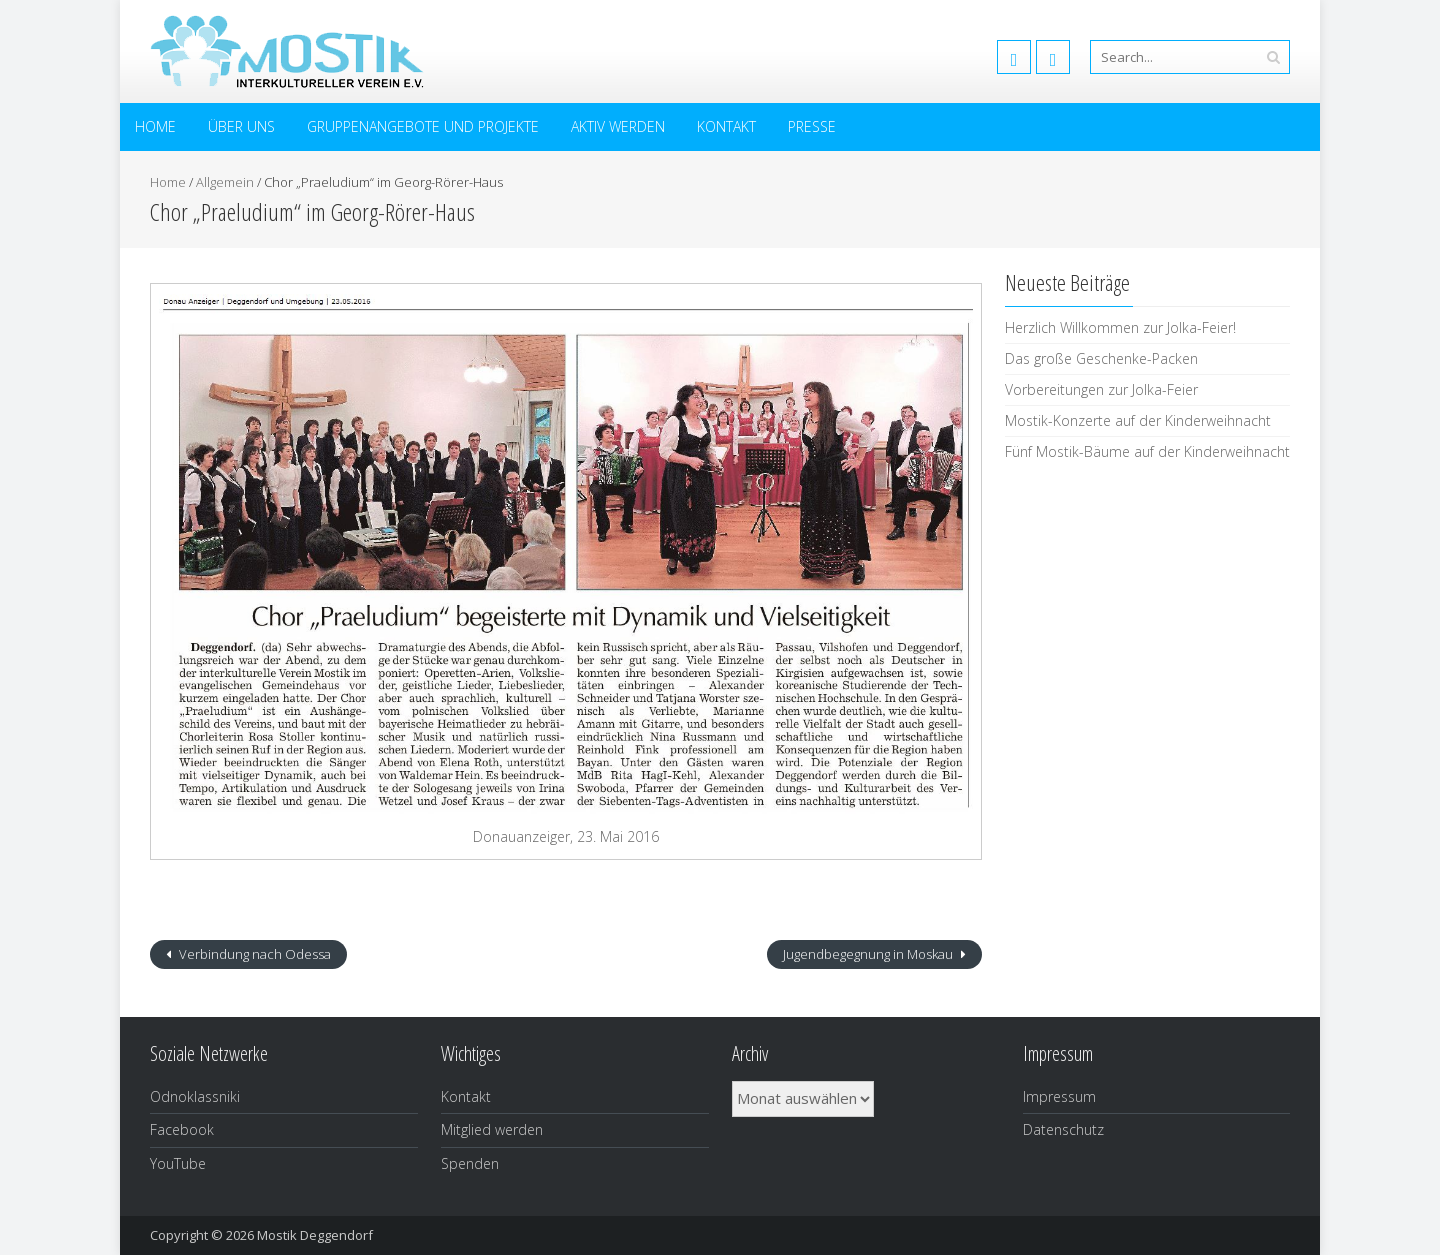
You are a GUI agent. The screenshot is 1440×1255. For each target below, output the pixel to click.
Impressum (1059, 1096)
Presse (812, 126)
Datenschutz (1063, 1129)
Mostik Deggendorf (315, 1235)
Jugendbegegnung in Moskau (869, 954)
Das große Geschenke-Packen (1101, 358)
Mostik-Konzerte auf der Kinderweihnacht (1138, 420)
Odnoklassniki (195, 1096)
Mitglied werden (492, 1129)
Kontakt (726, 126)
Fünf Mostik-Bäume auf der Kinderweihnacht (1147, 451)
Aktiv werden (618, 126)
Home (155, 126)
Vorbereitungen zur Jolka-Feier (1101, 389)
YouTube (178, 1163)
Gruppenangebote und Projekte (423, 126)
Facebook (182, 1129)
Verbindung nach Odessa (253, 954)
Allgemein (225, 182)
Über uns (241, 126)
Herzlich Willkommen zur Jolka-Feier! (1120, 327)
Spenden (470, 1163)
